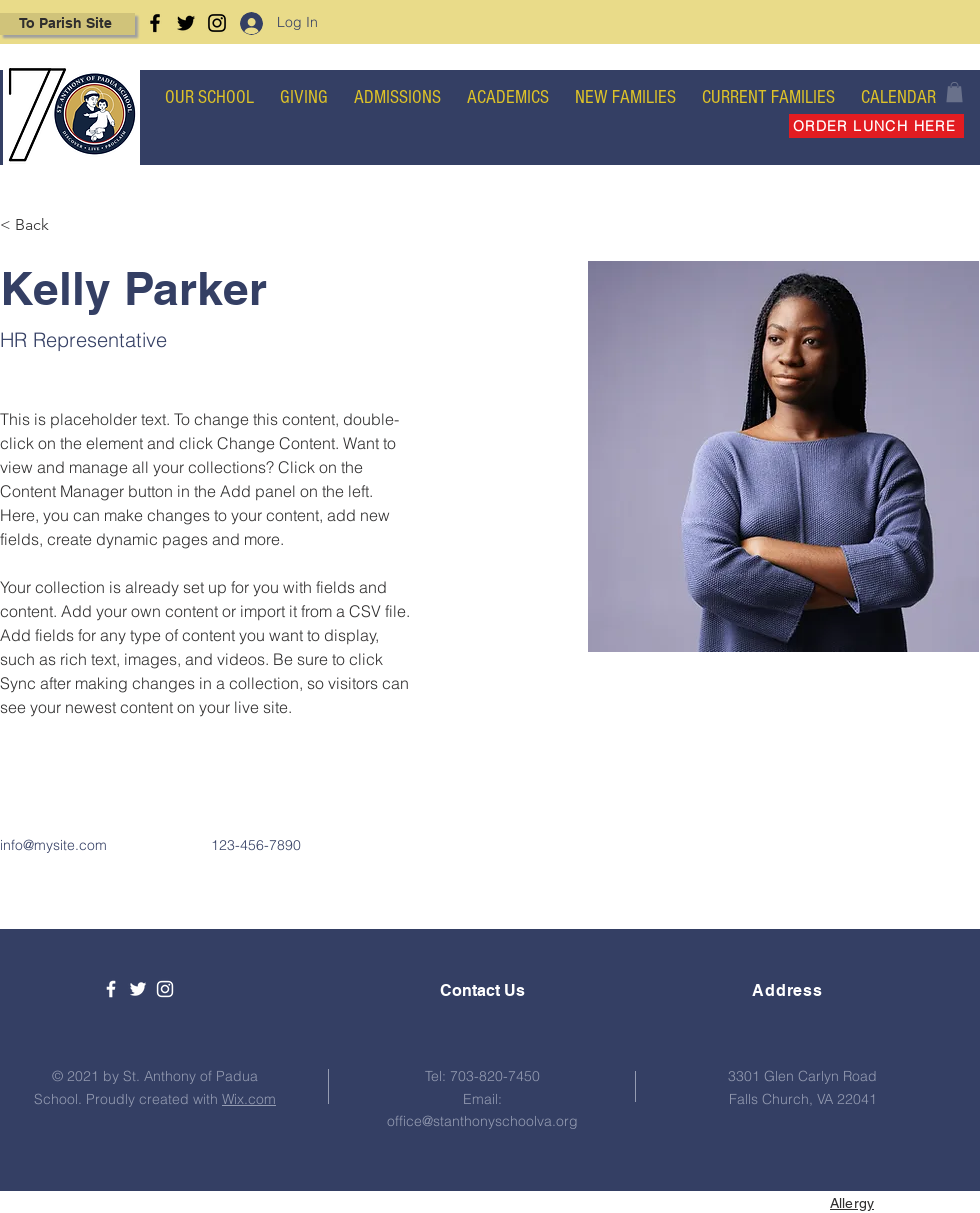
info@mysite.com (53, 845)
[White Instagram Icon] (165, 989)
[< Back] (39, 225)
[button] (954, 92)
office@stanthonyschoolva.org (482, 1121)
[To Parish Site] (67, 24)
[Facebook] (155, 23)
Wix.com (249, 1099)
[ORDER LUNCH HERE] (876, 126)
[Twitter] (186, 23)
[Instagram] (217, 23)
